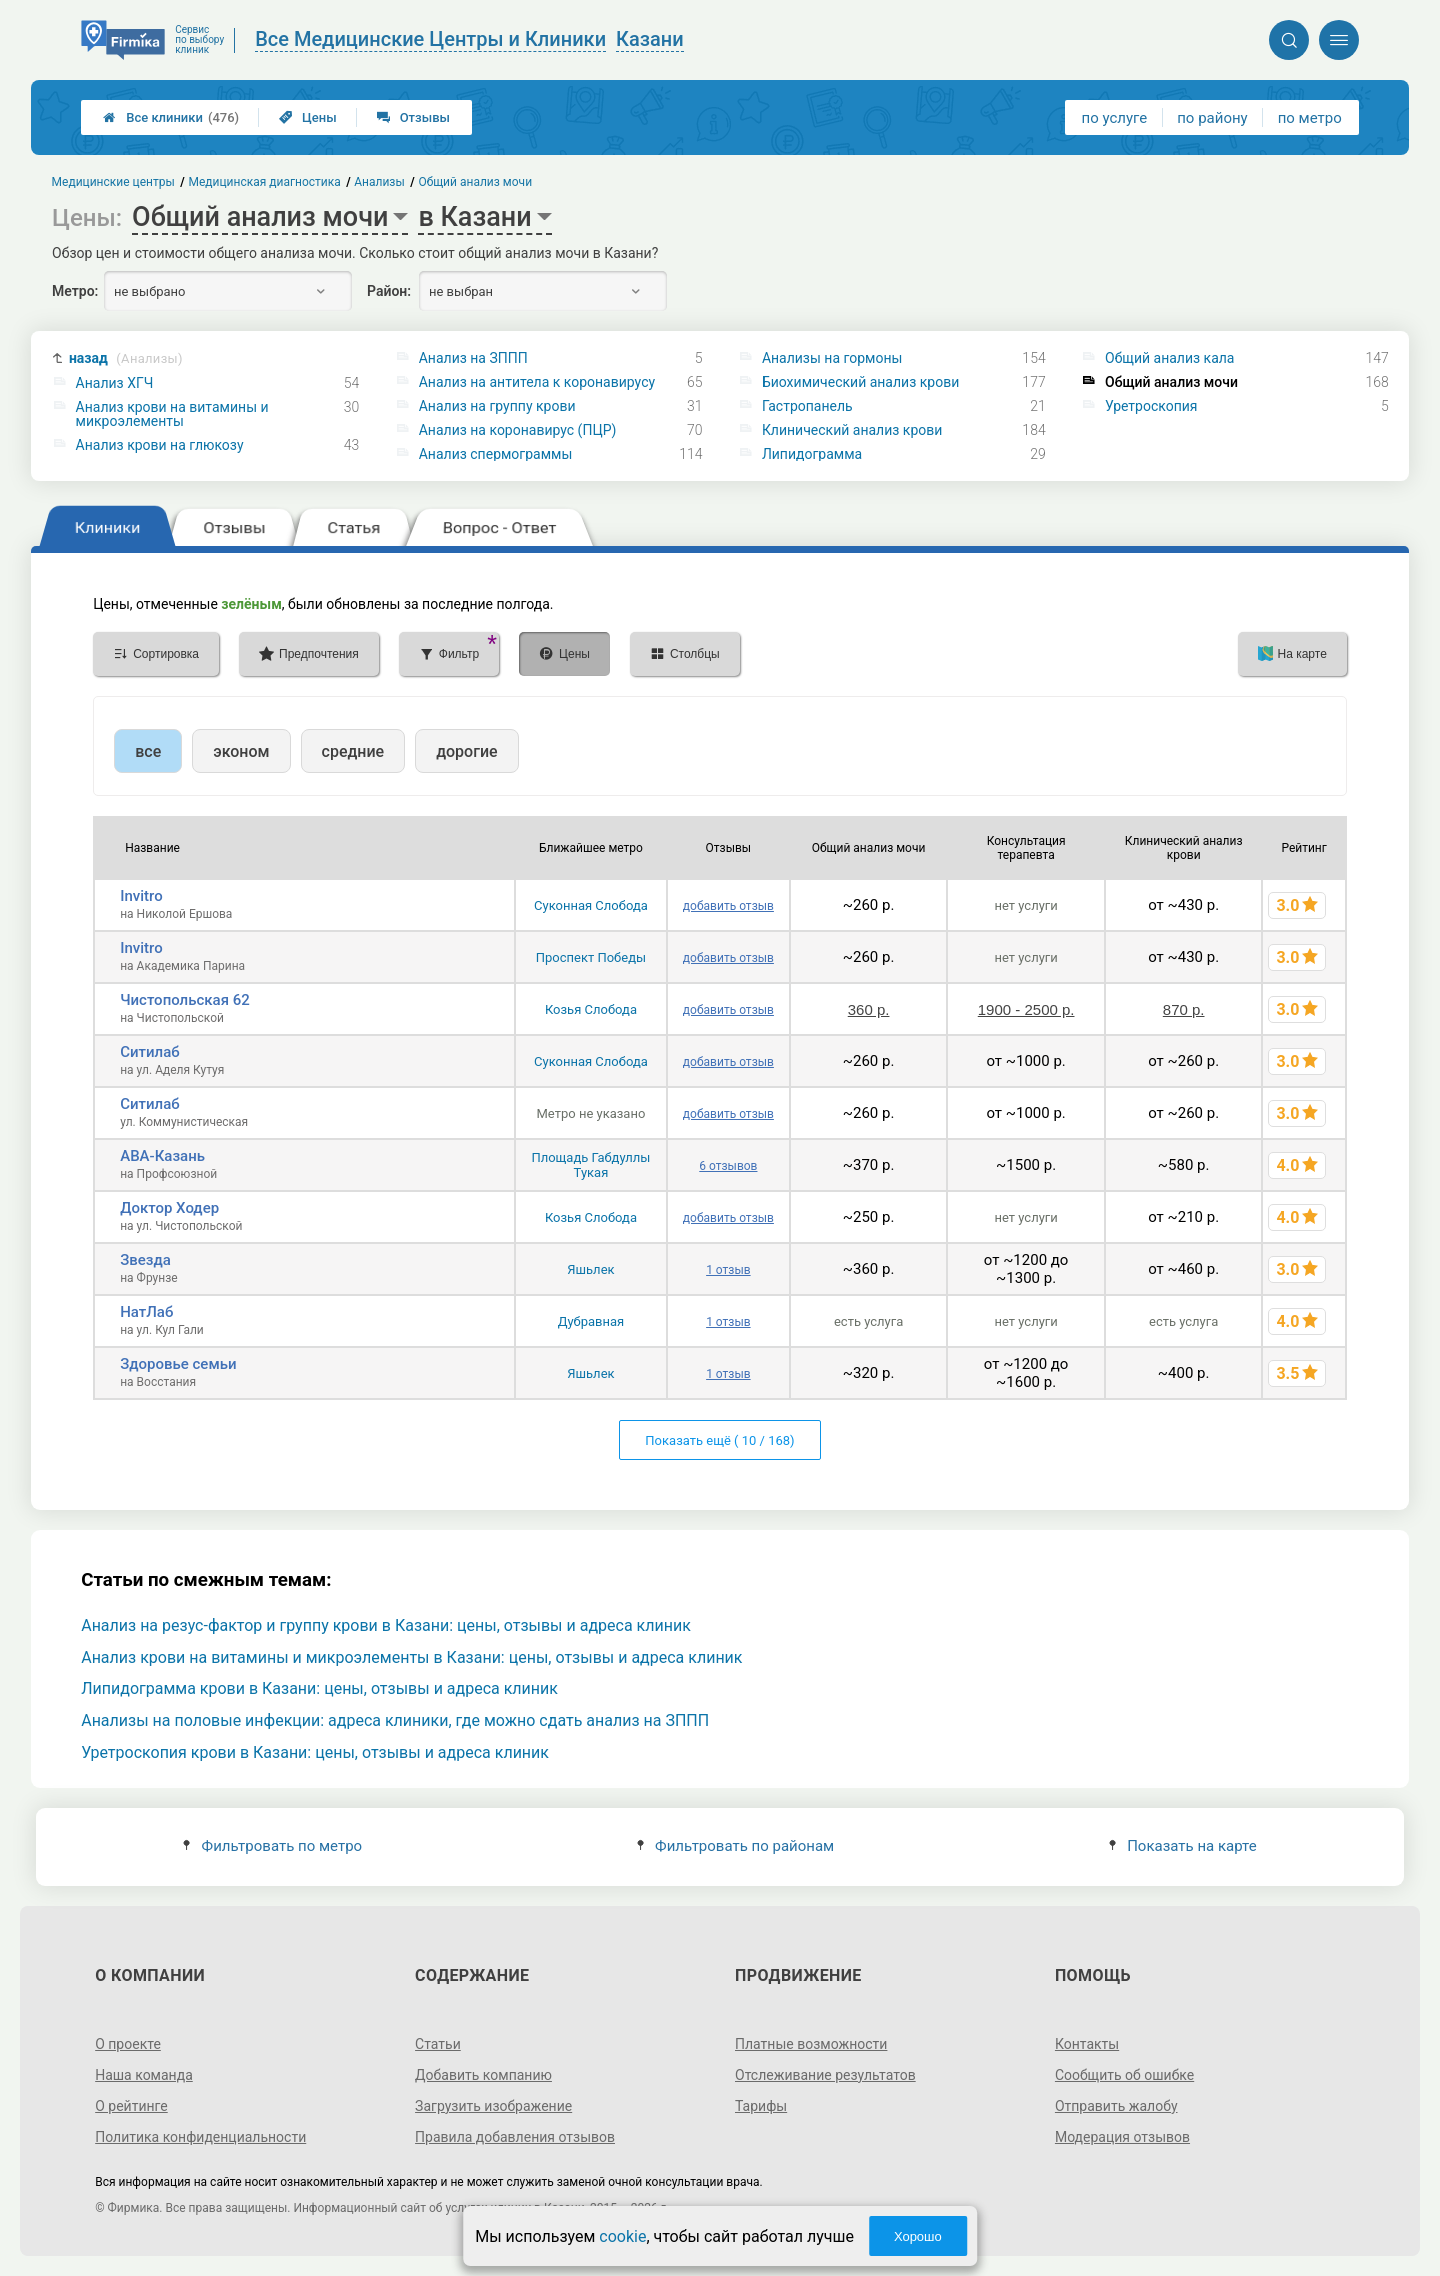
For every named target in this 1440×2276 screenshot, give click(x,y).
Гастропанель (807, 406)
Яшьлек (590, 1269)
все (148, 751)
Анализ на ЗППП (473, 358)
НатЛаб (146, 1312)
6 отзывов (728, 1166)
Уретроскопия (1151, 406)
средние (353, 751)
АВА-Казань (162, 1156)
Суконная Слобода (591, 905)
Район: (389, 291)
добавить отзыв (728, 906)
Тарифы (761, 2106)
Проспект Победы (591, 957)
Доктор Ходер (169, 1208)
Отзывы (413, 117)
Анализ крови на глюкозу (160, 445)
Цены (308, 117)
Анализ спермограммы (496, 454)
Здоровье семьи (178, 1364)
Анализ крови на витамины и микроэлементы (172, 414)
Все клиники (171, 117)
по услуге (1115, 118)
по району (1212, 118)
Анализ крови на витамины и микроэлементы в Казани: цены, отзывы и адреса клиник (411, 1657)
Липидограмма (812, 454)
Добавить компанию (483, 2075)
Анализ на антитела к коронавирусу (537, 382)
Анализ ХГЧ (115, 383)
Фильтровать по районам (735, 1846)
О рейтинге (131, 2106)
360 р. (869, 1009)
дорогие (466, 751)
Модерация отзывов (1122, 2137)
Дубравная (591, 1321)
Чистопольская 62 (185, 1000)
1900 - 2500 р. (1026, 1009)
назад (126, 358)
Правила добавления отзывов (515, 2137)
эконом (241, 751)
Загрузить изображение (493, 2106)
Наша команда (144, 2075)
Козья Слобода (591, 1009)
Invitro (141, 896)
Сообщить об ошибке (1124, 2075)
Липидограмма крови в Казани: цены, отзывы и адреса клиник (319, 1688)
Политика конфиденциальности (200, 2137)
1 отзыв (728, 1270)
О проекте (128, 2044)
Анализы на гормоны (832, 358)
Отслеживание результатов (825, 2075)
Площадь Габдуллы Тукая (590, 1165)
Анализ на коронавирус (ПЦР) (518, 430)
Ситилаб (150, 1052)
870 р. (1184, 1009)
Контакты (1087, 2044)
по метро (1310, 118)
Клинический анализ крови (852, 430)
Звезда (145, 1260)
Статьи (438, 2044)
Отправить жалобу (1116, 2106)
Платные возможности (811, 2044)
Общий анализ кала (1169, 358)
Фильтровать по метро (272, 1846)
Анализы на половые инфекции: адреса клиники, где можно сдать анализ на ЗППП (395, 1720)
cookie (622, 2236)
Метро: (75, 291)
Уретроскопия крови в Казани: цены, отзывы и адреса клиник (315, 1752)
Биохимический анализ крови (860, 382)
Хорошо (918, 2236)
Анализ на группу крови (497, 406)
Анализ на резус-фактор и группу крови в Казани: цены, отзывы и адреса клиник (386, 1625)
